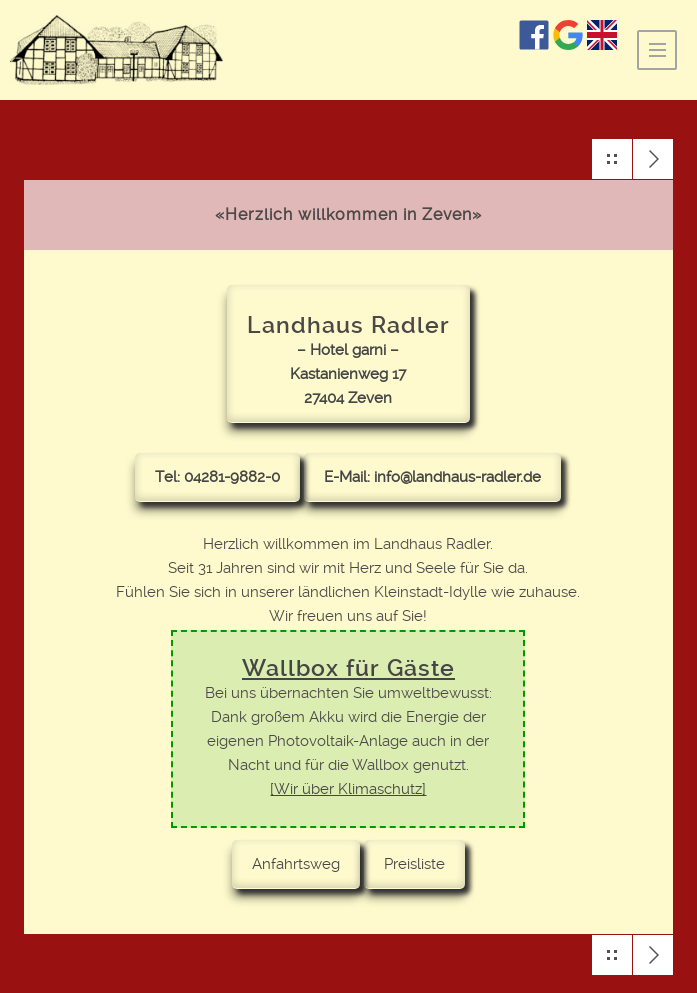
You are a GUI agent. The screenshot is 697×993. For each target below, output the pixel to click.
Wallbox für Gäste (348, 668)
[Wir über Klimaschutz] (348, 789)
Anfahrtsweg (296, 864)
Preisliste (414, 864)
